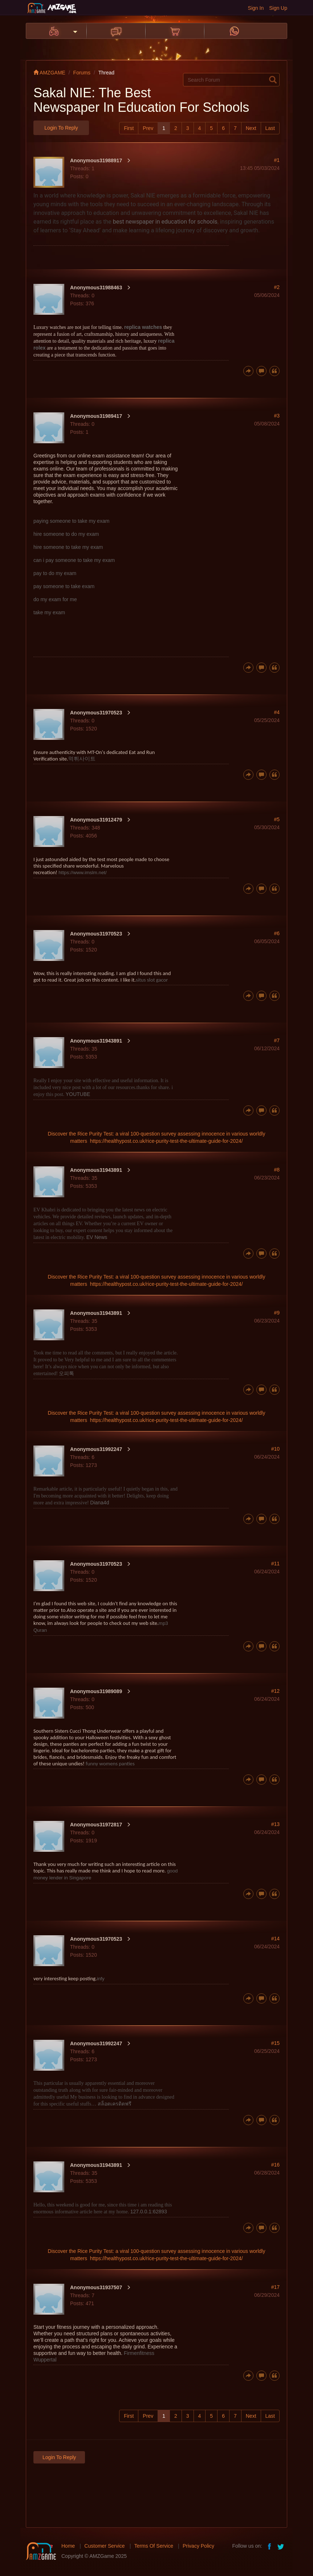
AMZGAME (49, 73)
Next (251, 128)
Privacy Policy (198, 2546)
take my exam (49, 612)
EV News (96, 1237)
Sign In (256, 8)
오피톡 (66, 1373)
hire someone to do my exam (66, 534)
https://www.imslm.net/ (82, 872)
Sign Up (278, 8)
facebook (270, 2545)
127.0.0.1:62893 (148, 2211)
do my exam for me (55, 599)
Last (270, 128)
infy (101, 1978)
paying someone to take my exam (71, 521)
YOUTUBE (78, 1094)
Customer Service (104, 2546)
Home (68, 2546)
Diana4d (99, 1502)
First (129, 128)
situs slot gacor (152, 980)
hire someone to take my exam (68, 547)
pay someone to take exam (63, 586)
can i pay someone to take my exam (74, 560)
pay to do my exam (54, 573)
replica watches (143, 327)
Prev (148, 128)
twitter (281, 2545)
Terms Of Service (153, 2546)
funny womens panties (110, 1763)
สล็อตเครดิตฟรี (114, 2104)
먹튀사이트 (81, 758)
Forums (81, 73)
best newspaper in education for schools (165, 221)
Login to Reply (61, 128)
